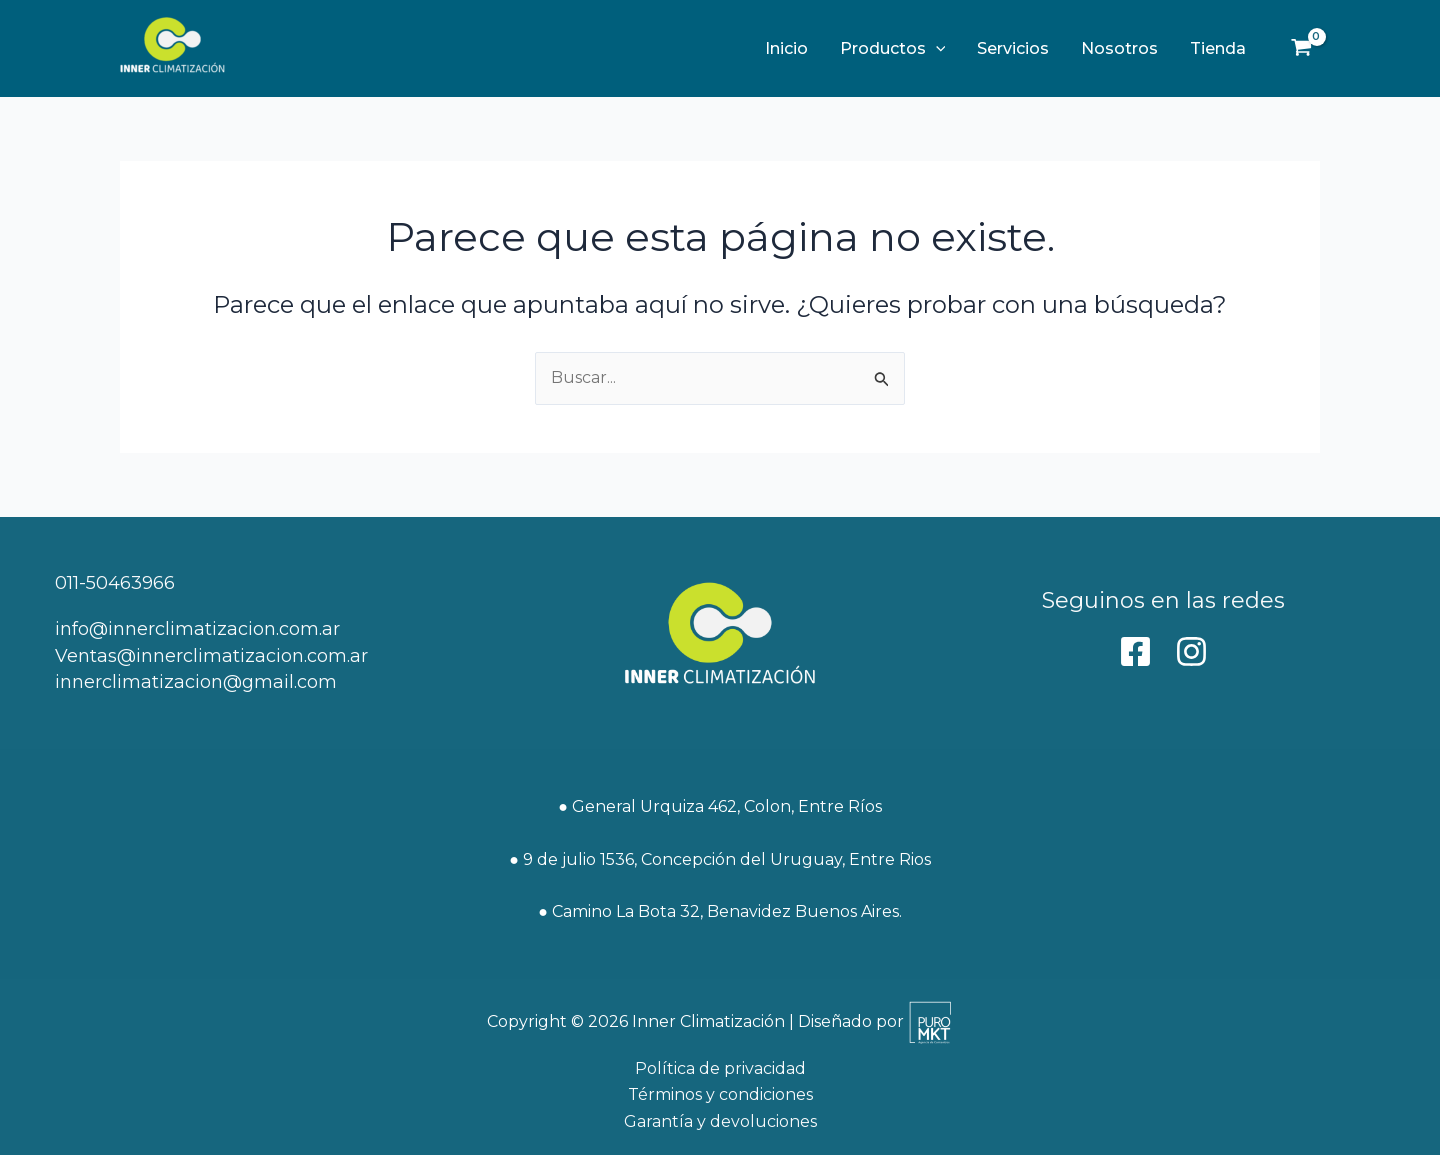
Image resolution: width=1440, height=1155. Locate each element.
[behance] (1135, 651)
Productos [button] (893, 49)
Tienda (1218, 48)
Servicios (1013, 48)
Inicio (786, 48)
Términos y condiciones (720, 1094)
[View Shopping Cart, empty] (1301, 48)
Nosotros (1119, 48)
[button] (936, 49)
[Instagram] (1191, 651)
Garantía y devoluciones (720, 1121)
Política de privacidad (720, 1068)
